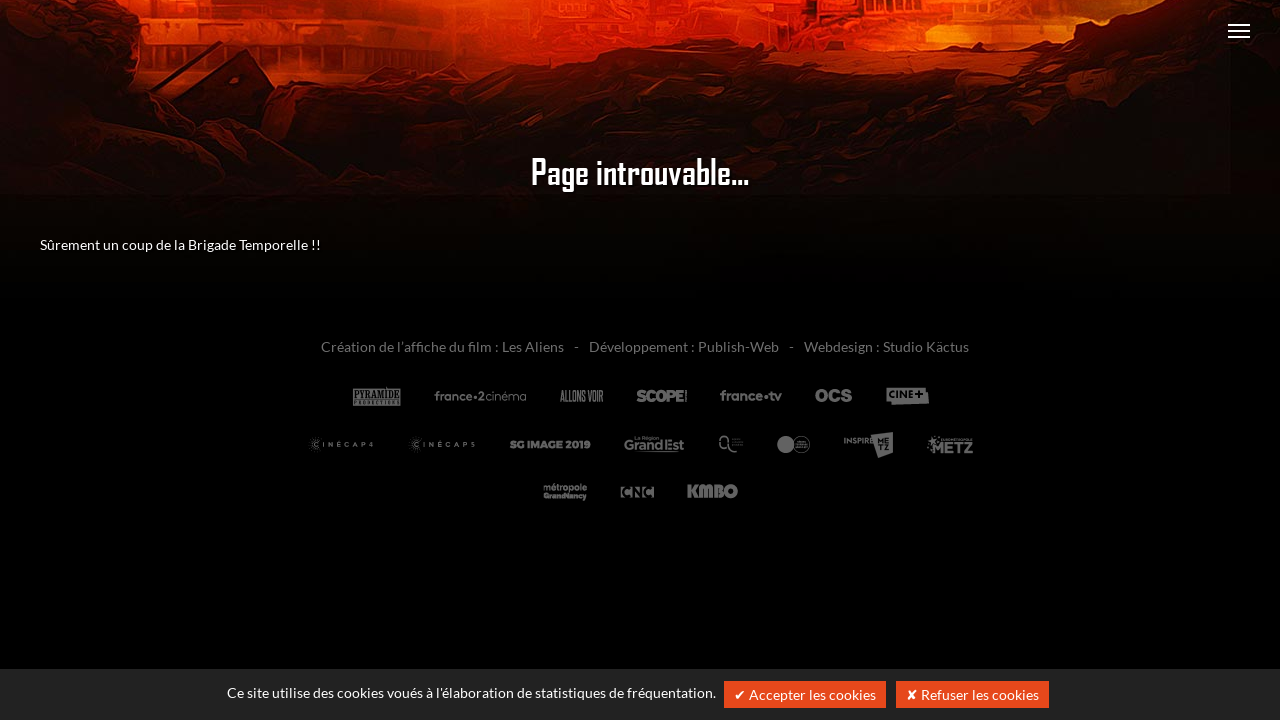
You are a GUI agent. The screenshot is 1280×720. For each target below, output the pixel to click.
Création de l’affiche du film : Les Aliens (442, 346)
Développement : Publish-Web (684, 346)
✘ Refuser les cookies (972, 694)
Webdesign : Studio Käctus (886, 346)
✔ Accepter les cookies (805, 694)
